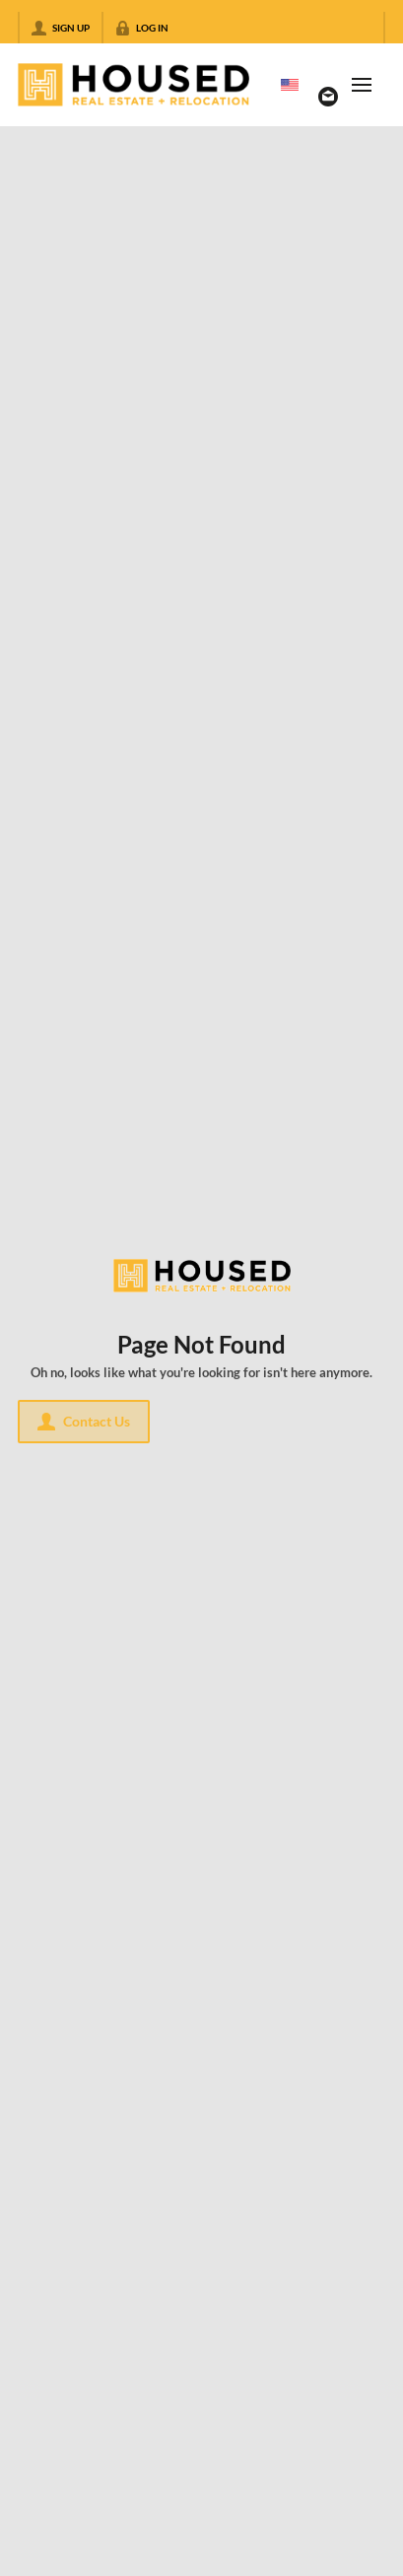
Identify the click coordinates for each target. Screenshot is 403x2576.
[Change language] (289, 85)
